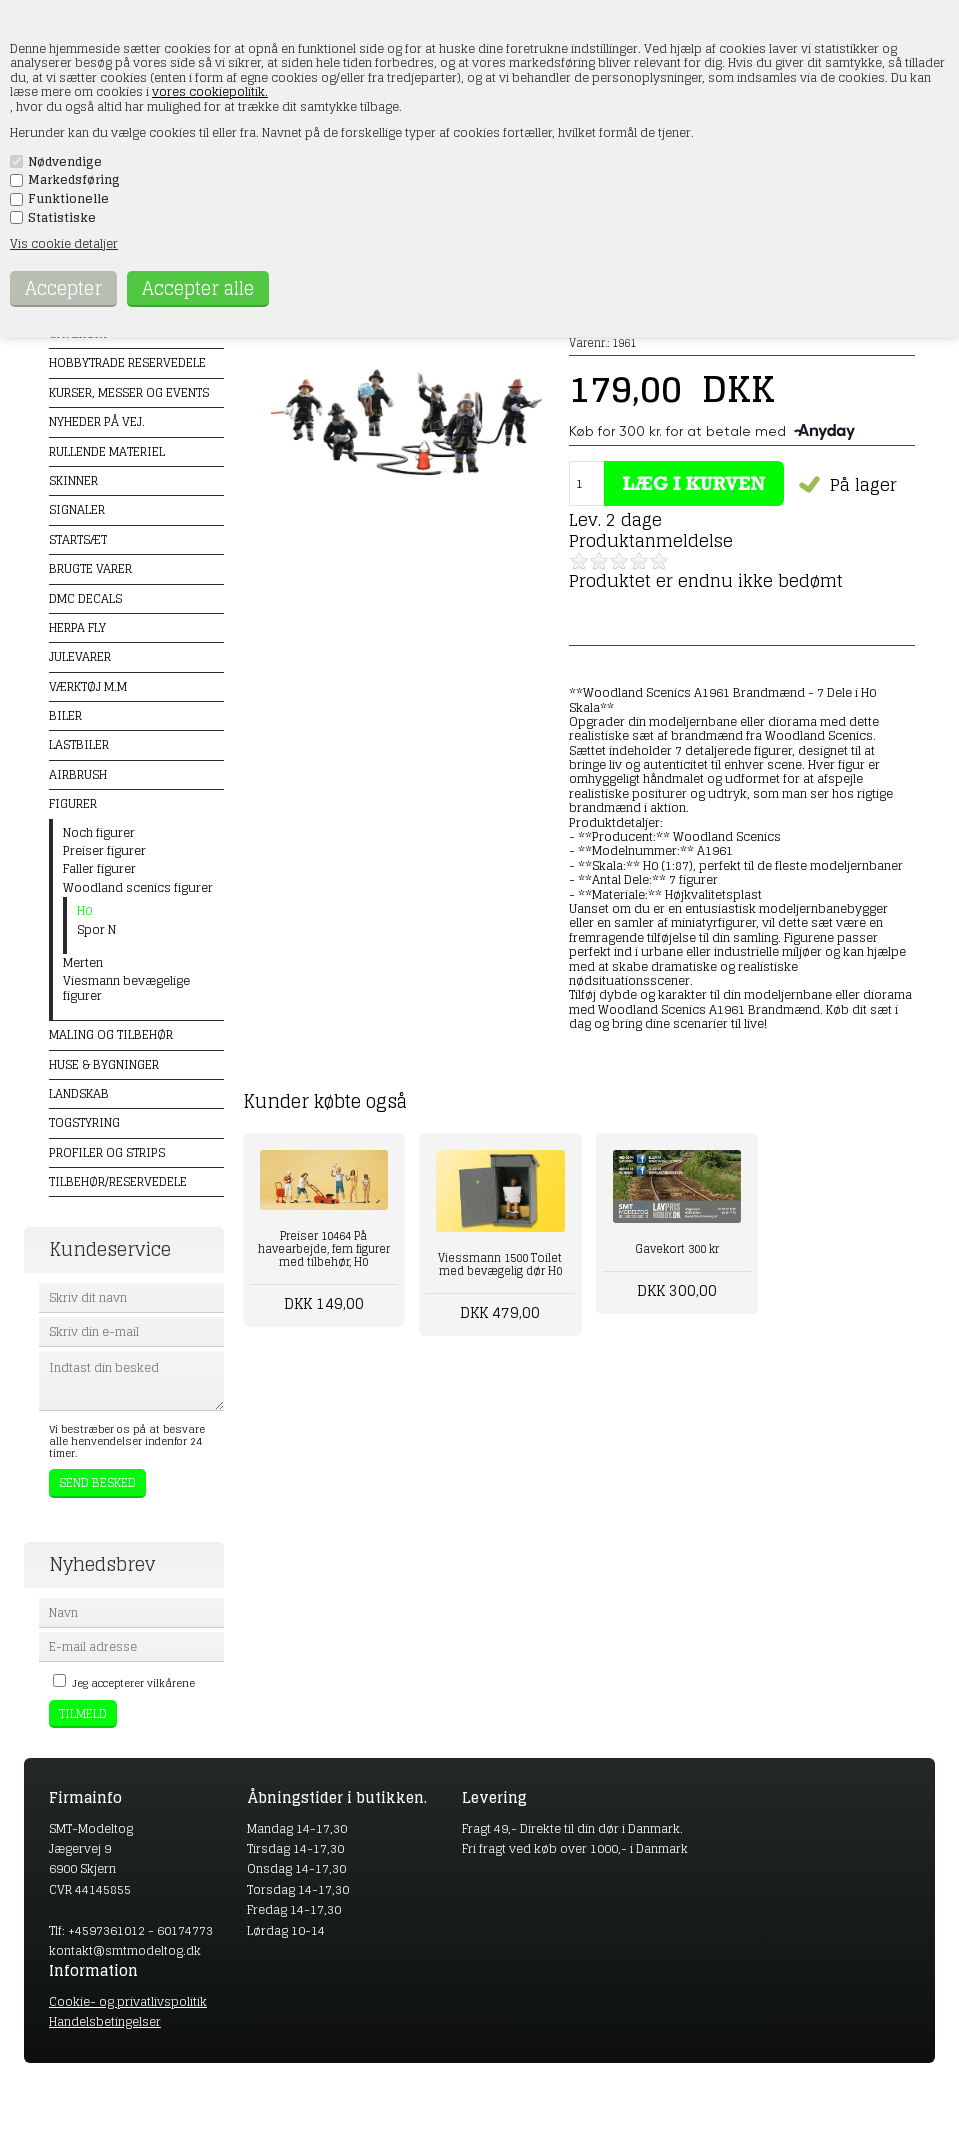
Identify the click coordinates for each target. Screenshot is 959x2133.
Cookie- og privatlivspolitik (128, 2001)
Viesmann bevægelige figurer (126, 988)
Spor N (96, 930)
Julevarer (80, 656)
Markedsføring (74, 180)
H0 (84, 911)
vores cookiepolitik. (210, 91)
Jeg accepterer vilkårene (133, 1683)
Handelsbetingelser (105, 2021)
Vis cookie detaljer (64, 243)
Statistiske (62, 218)
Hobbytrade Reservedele (127, 362)
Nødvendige (65, 162)
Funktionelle (68, 199)
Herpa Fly (77, 627)
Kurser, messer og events (129, 392)
